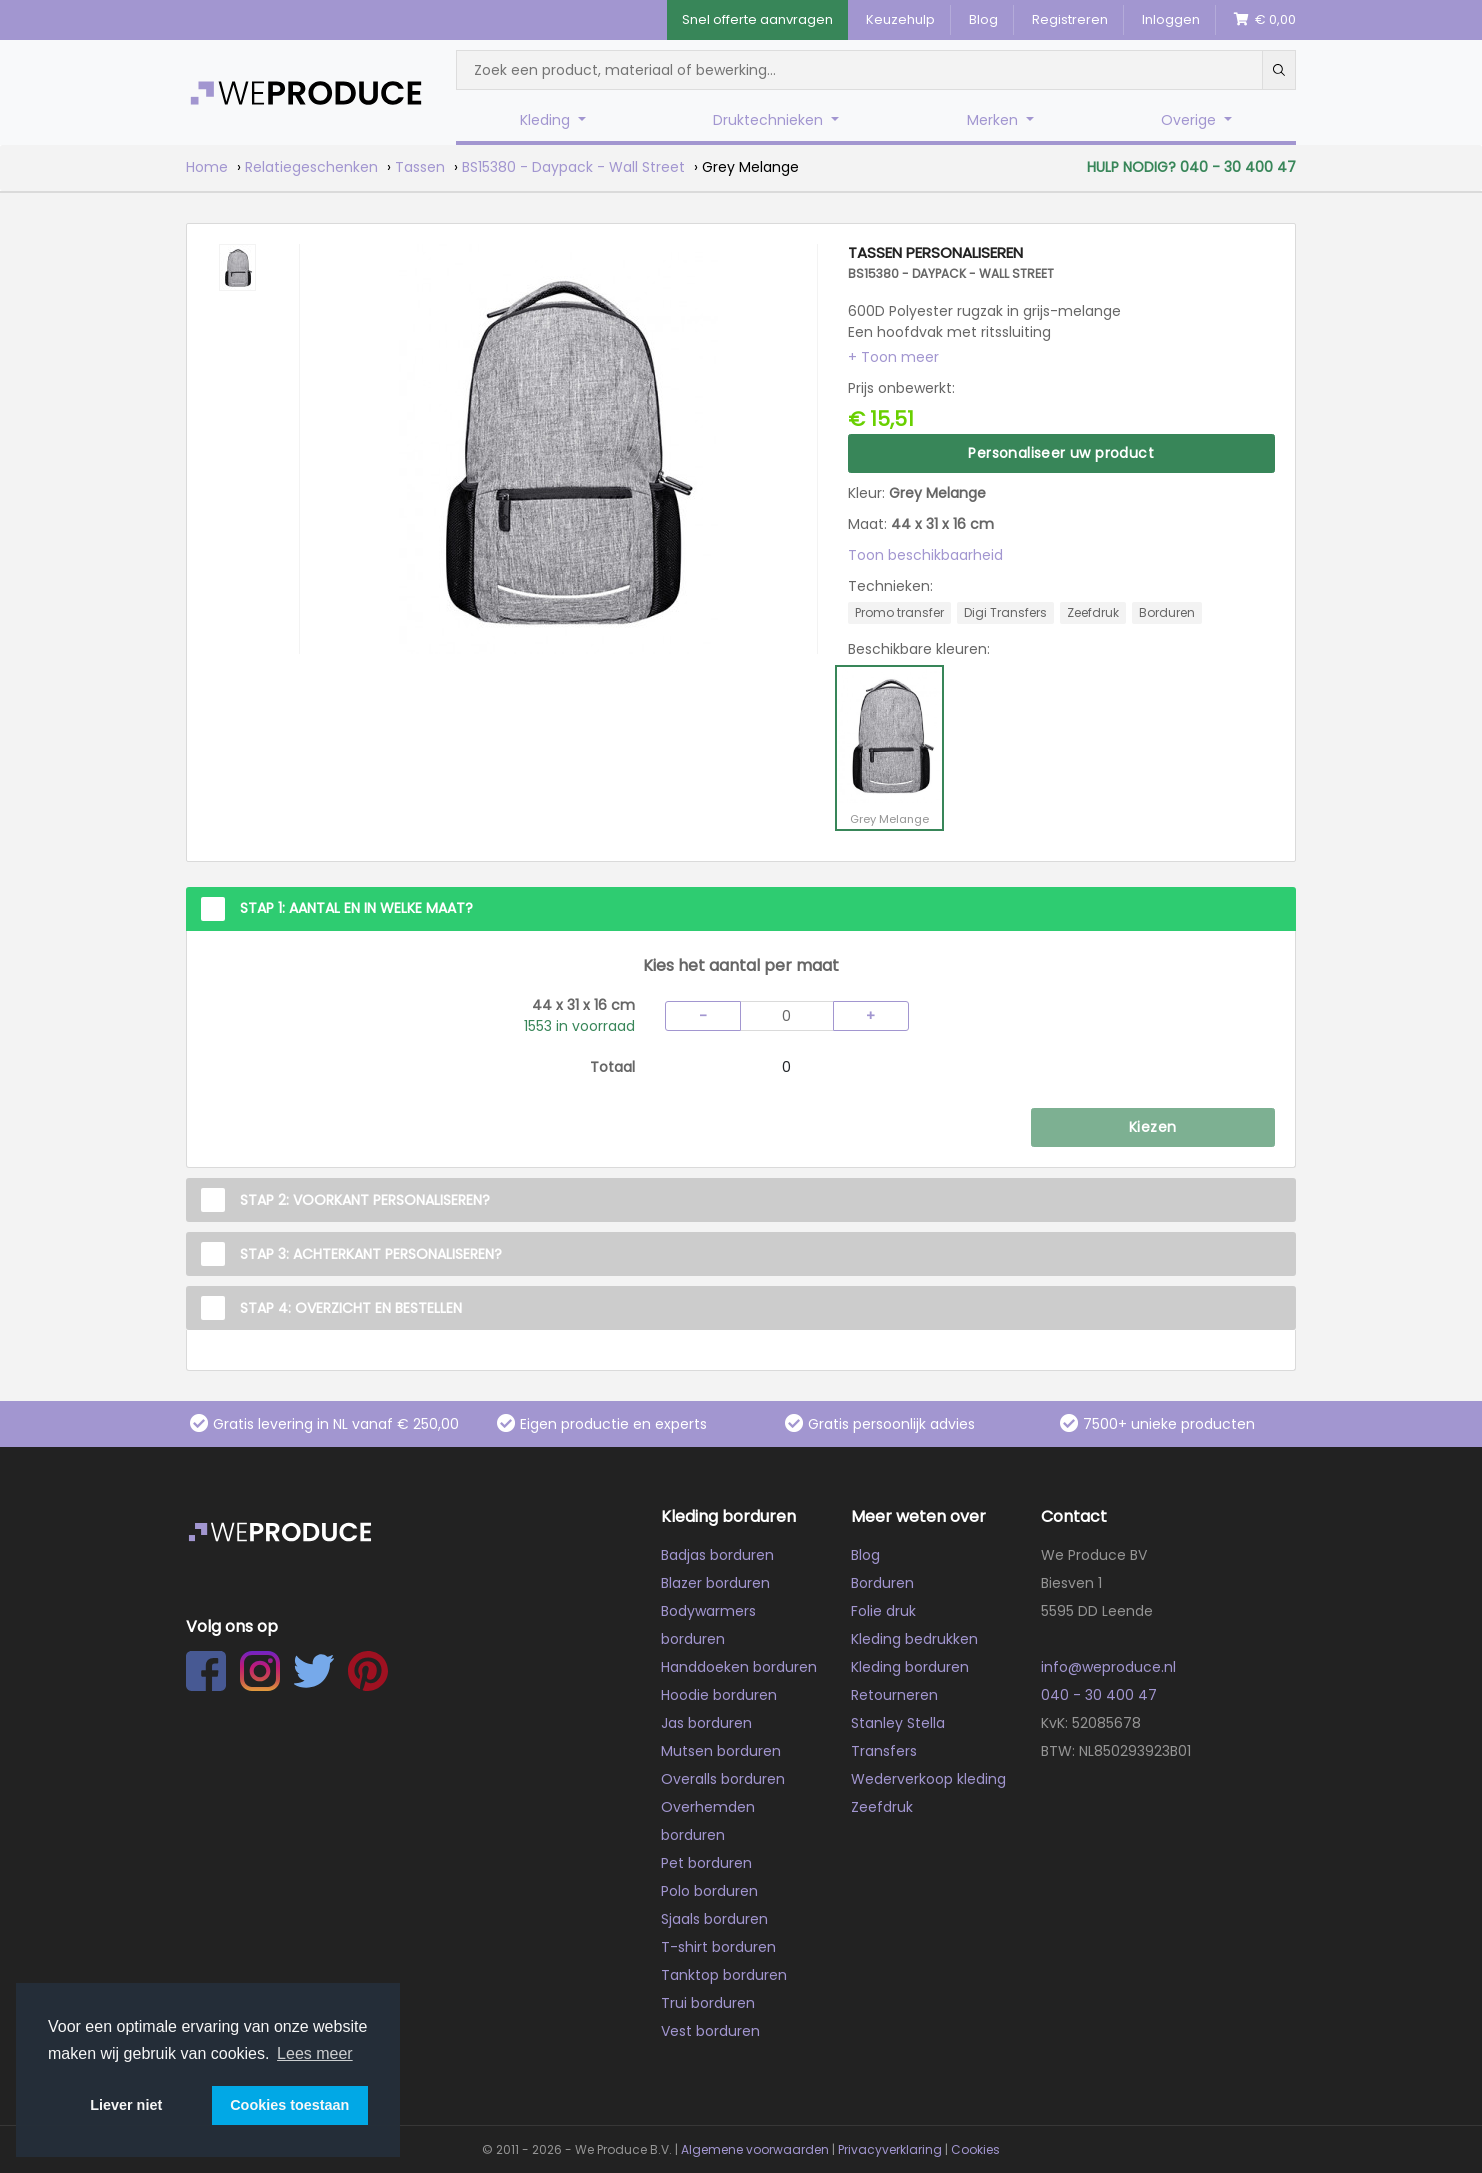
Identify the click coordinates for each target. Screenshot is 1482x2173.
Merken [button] (994, 120)
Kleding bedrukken (914, 1639)
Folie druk (883, 1611)
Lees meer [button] (315, 2053)
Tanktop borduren (724, 1975)
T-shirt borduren (718, 1947)
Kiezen (1152, 1127)
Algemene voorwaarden (755, 2149)
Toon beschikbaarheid (925, 555)
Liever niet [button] (126, 2105)
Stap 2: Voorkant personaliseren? (365, 1200)
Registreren (1070, 19)
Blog (983, 19)
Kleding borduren (910, 1667)
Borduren (882, 1583)
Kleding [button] (547, 120)
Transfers (884, 1751)
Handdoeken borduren (739, 1667)
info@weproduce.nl (1108, 1667)
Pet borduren (706, 1863)
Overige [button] (1190, 120)
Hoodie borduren (719, 1695)
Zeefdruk (882, 1807)
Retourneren (894, 1695)
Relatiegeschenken (311, 167)
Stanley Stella (898, 1723)
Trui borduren (708, 2003)
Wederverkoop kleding (928, 1779)
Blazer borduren (715, 1583)
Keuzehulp (900, 19)
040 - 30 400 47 (1099, 1695)
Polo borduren (709, 1891)
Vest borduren (710, 2031)
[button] (893, 357)
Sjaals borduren (714, 1919)
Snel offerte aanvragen (757, 19)
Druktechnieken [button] (770, 120)
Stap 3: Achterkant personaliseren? (371, 1254)
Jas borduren (706, 1723)
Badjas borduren (717, 1555)
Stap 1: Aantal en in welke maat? (356, 908)
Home (207, 167)
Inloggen (1171, 19)
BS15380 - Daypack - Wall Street (573, 167)
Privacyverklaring (890, 2149)
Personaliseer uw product (1061, 453)
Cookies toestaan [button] (289, 2105)
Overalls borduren (723, 1779)
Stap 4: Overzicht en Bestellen (351, 1308)
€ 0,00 (1265, 19)
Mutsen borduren (721, 1751)
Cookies (975, 2149)
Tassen (420, 167)
